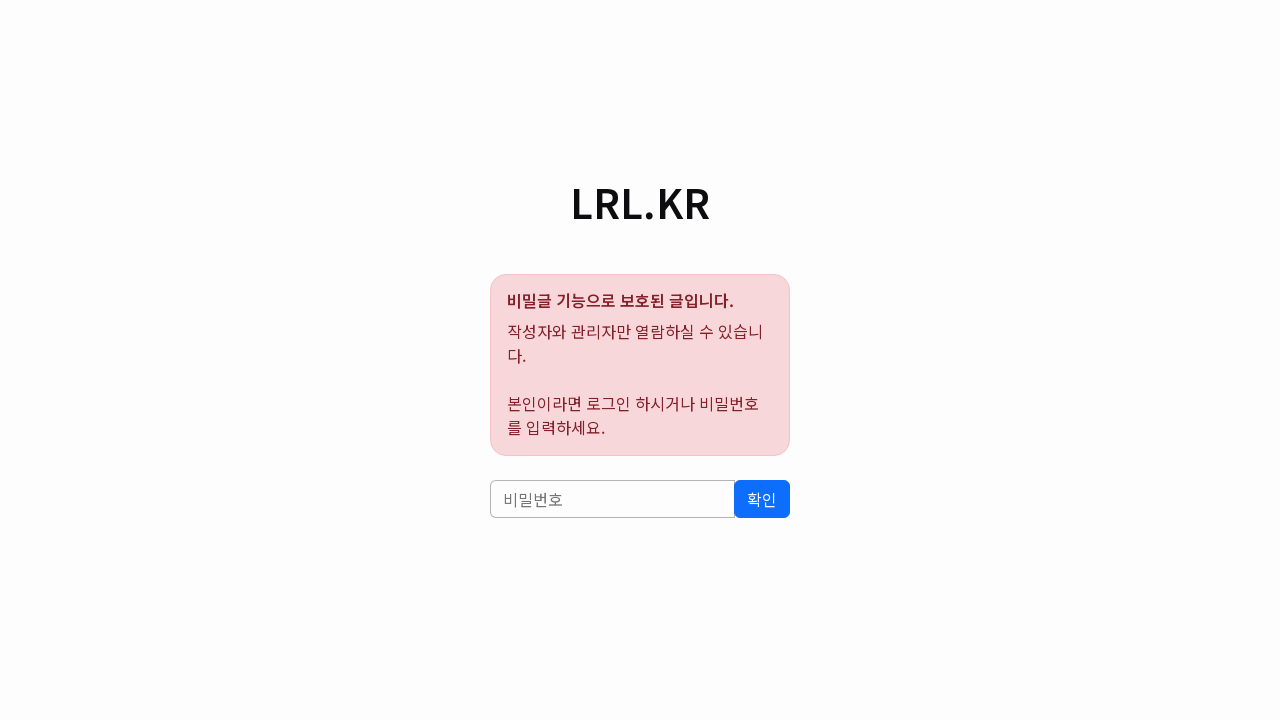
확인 (762, 499)
